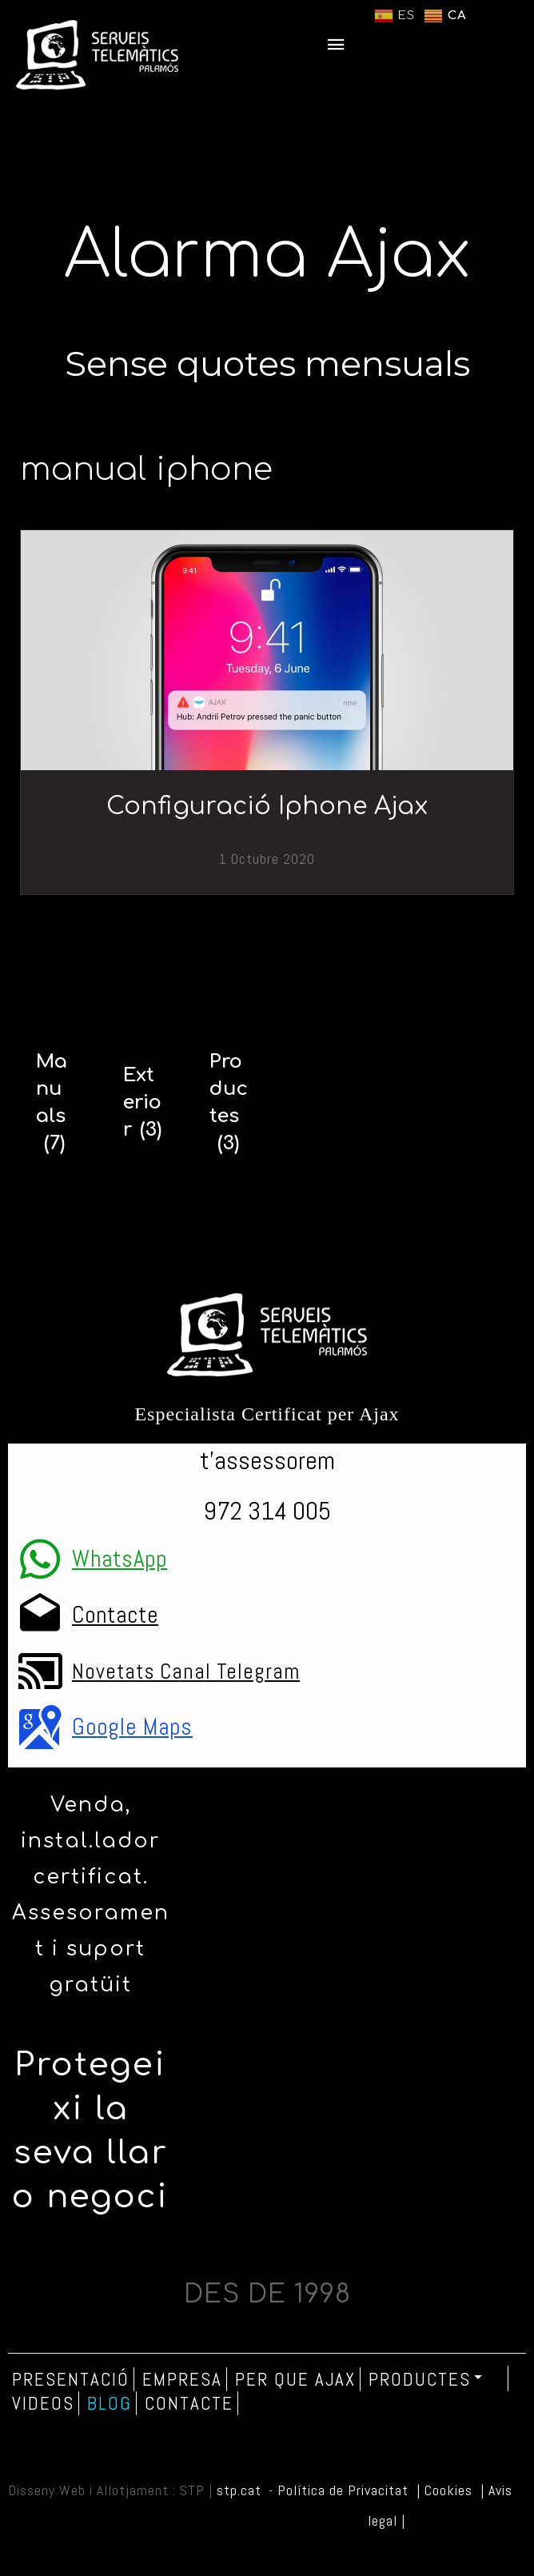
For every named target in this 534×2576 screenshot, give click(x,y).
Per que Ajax (295, 2379)
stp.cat (239, 2490)
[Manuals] (55, 1102)
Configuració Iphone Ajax (267, 806)
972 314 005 (267, 1511)
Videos (43, 2403)
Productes (426, 2378)
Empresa (182, 2379)
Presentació (71, 2379)
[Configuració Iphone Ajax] (267, 649)
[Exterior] (142, 1103)
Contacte (189, 2403)
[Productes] (229, 1102)
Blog (109, 2403)
